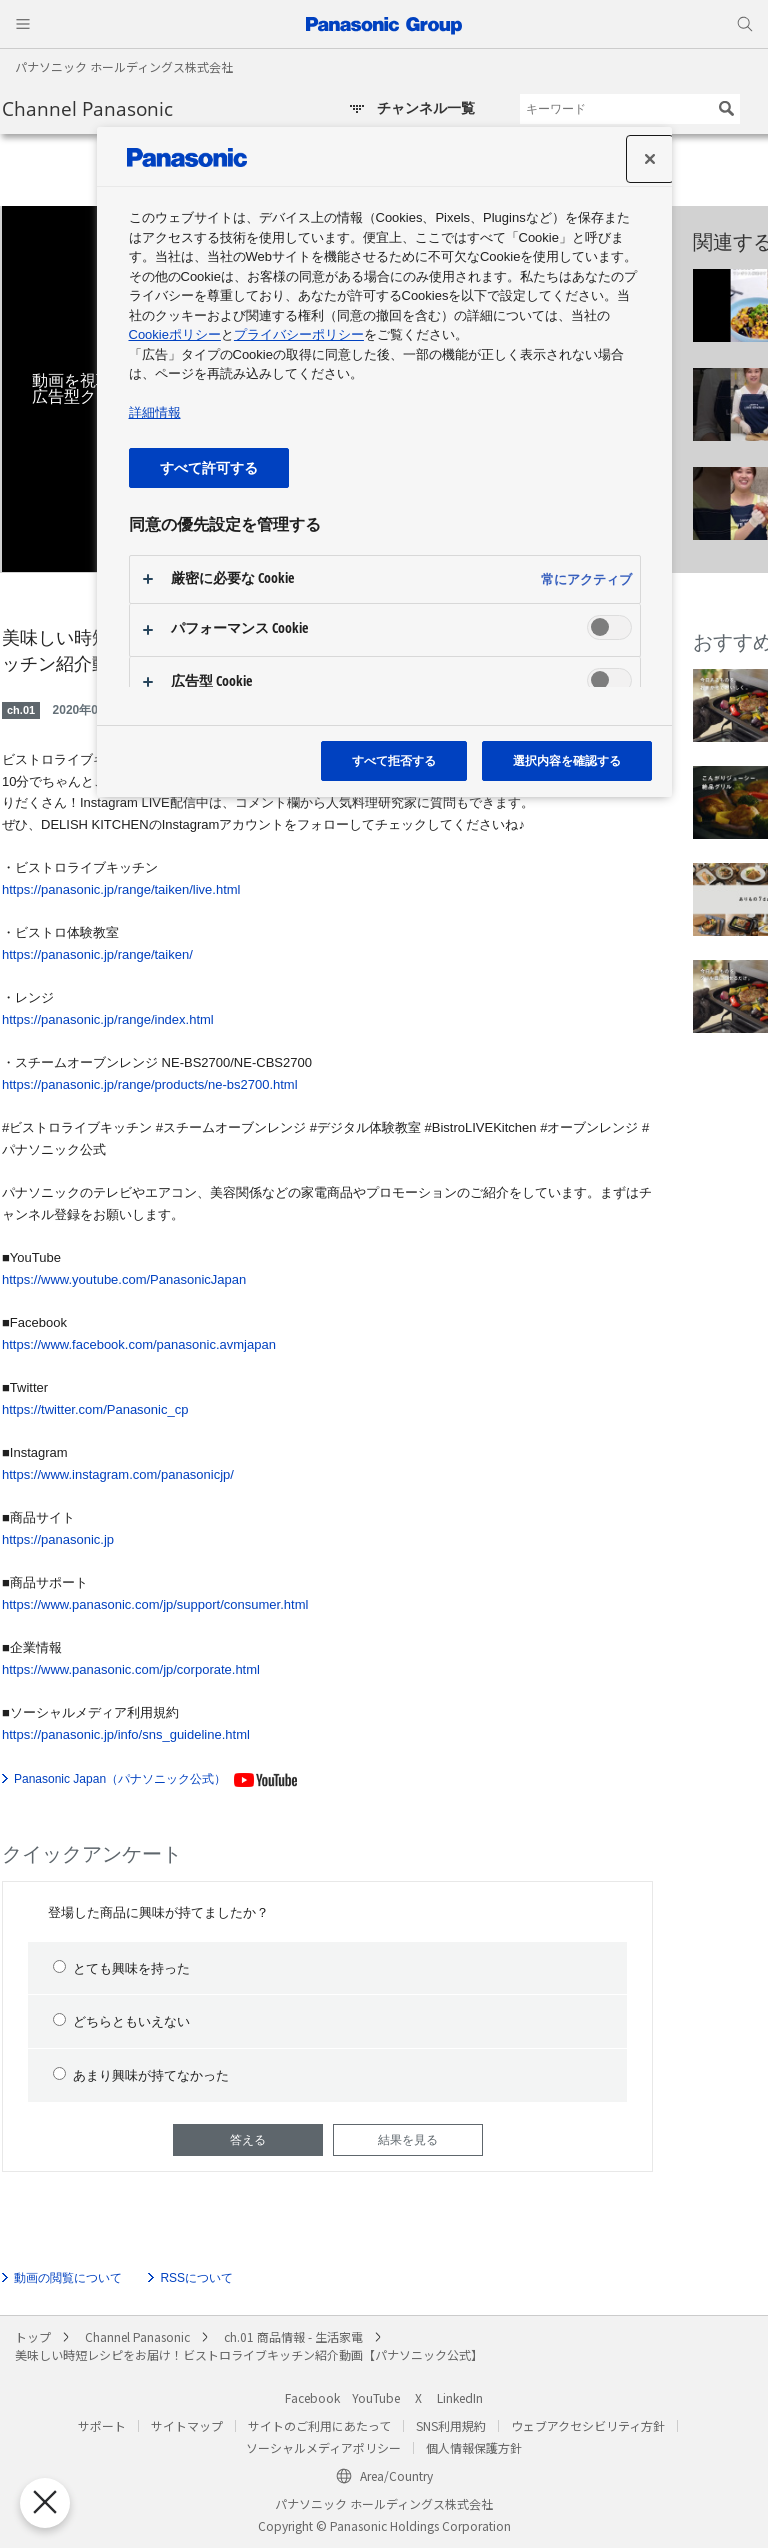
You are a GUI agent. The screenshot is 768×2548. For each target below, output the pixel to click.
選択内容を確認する (567, 760)
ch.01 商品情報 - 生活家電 (293, 2336)
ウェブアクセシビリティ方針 (588, 2425)
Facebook (312, 2397)
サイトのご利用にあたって (319, 2425)
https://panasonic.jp (58, 1539)
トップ (33, 2336)
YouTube (376, 2397)
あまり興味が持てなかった (141, 2075)
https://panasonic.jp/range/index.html (108, 1019)
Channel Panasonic (87, 109)
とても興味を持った (121, 1968)
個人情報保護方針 (474, 2447)
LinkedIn (460, 2397)
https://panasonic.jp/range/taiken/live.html (121, 889)
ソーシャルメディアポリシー (323, 2447)
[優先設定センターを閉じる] (39, 2503)
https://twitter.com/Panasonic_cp (95, 1409)
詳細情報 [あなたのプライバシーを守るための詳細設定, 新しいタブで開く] (155, 412)
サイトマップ (187, 2425)
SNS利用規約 (451, 2425)
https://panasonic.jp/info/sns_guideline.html (126, 1734)
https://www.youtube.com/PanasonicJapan (124, 1279)
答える (248, 2140)
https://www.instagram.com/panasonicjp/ (118, 1474)
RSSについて (196, 2278)
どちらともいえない (121, 2021)
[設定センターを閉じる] (650, 159)
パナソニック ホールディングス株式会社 (124, 66)
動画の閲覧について (68, 2278)
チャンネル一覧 (426, 108)
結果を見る (408, 2140)
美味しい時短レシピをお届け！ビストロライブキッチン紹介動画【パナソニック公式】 (249, 2354)
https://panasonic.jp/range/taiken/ (97, 954)
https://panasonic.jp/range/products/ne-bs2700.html (150, 1084)
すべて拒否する (394, 760)
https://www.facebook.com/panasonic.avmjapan (139, 1344)
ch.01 (21, 710)
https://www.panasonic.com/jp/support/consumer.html (155, 1604)
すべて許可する (209, 467)
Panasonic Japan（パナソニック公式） (120, 1779)
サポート (102, 2425)
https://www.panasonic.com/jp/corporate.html (131, 1669)
